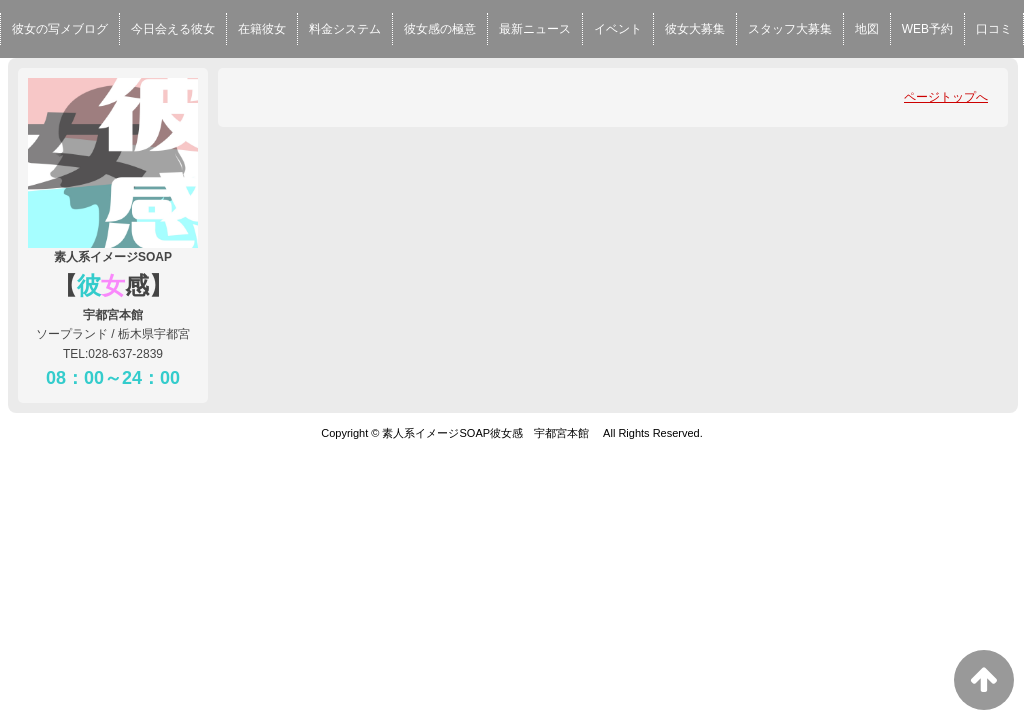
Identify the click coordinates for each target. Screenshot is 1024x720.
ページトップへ (946, 97)
